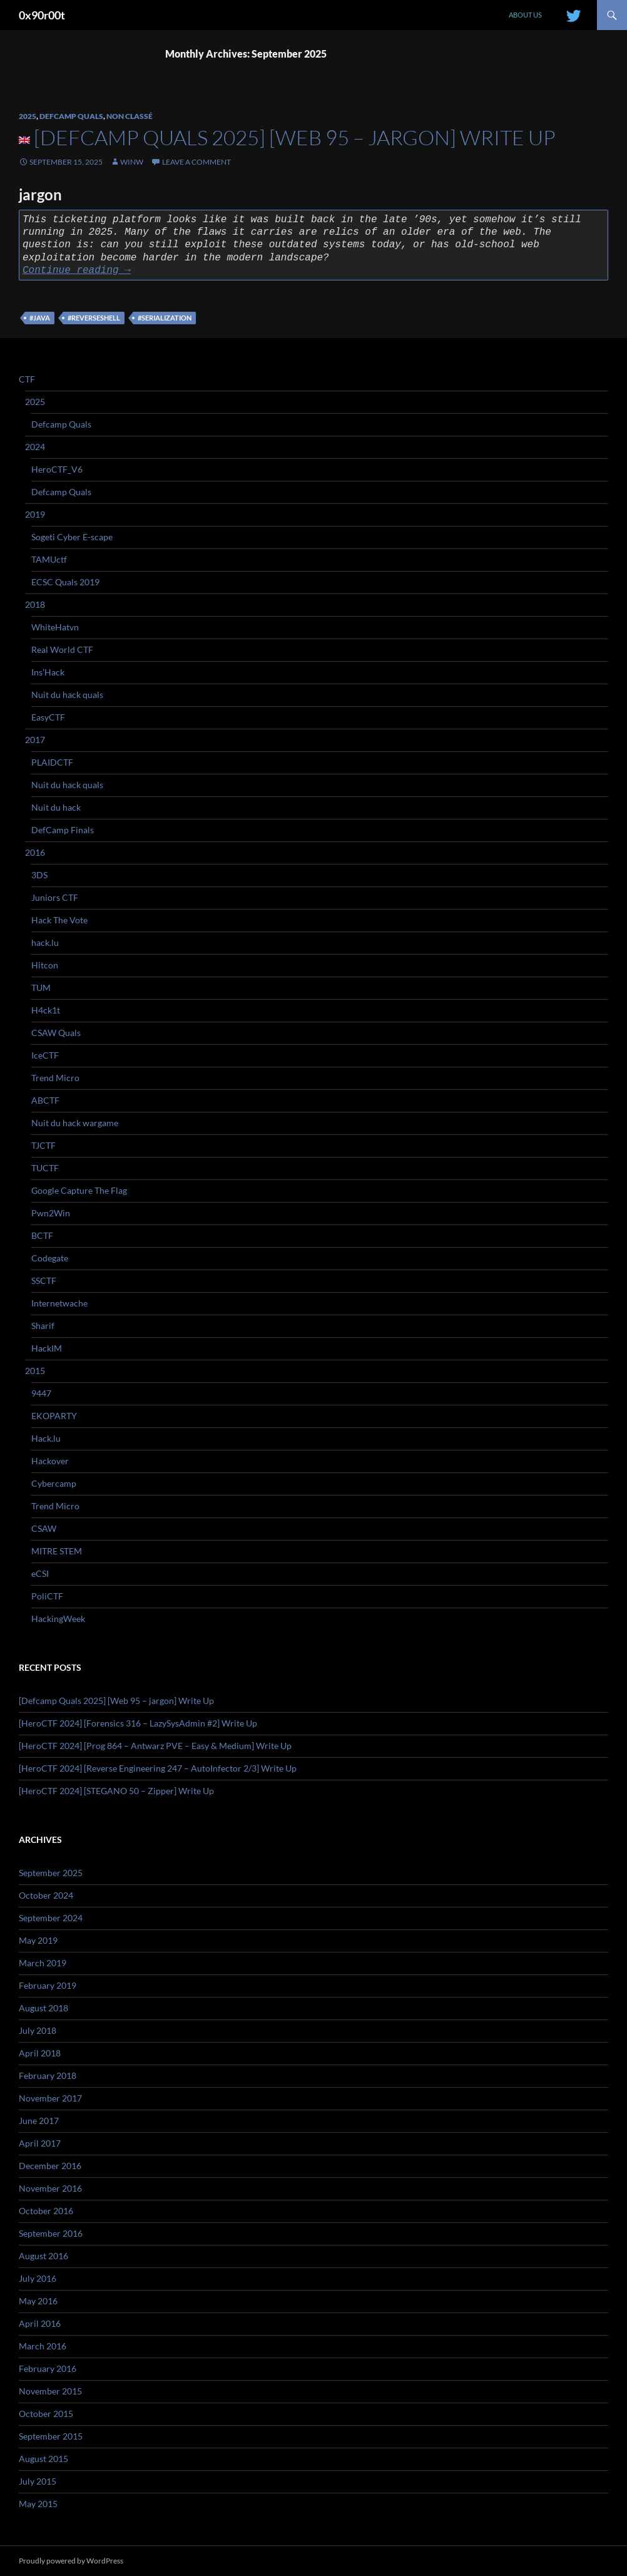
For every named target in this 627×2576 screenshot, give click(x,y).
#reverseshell (94, 318)
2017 (35, 739)
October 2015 (46, 2413)
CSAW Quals (56, 1032)
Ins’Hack (47, 672)
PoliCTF (47, 1596)
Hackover (50, 1460)
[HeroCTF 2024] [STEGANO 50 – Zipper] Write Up (116, 1790)
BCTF (42, 1235)
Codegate (49, 1258)
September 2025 (51, 1872)
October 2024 (46, 1895)
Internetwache (59, 1303)
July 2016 (37, 2278)
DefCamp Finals (62, 829)
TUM (41, 987)
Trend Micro (55, 1077)
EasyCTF (48, 717)
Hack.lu (46, 1438)
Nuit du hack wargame (74, 1122)
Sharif (42, 1325)
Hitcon (44, 965)
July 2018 (37, 2030)
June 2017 (39, 2120)
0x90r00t (42, 15)
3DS (39, 875)
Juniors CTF (54, 897)
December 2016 (50, 2165)
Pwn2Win (50, 1213)
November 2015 (50, 2391)
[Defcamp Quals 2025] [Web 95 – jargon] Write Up (295, 137)
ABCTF (45, 1100)
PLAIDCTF (52, 762)
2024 (35, 446)
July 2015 (37, 2481)
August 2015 (43, 2458)
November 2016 (50, 2188)
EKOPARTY (54, 1415)
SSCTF (43, 1280)
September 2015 (51, 2436)
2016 (35, 852)
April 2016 (40, 2323)
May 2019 (38, 1940)
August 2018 (43, 2008)
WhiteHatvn (55, 627)
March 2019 (42, 1963)
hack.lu (45, 942)
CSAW (43, 1528)
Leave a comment (196, 162)
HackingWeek (58, 1618)
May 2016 (38, 2301)
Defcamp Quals (71, 116)
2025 (27, 116)
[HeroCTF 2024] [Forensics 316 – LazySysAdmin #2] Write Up (138, 1723)
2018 (35, 604)
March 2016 (42, 2346)
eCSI (40, 1573)
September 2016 (51, 2233)
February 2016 (47, 2368)
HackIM (46, 1348)
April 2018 (40, 2053)
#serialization (164, 318)
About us (525, 15)
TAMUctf (49, 559)
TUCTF (45, 1167)
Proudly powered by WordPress (71, 2560)
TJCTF (43, 1145)
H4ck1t (45, 1010)
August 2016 (43, 2255)
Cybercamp (53, 1483)
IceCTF (45, 1055)
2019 (35, 514)
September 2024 (51, 1917)
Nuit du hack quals (67, 694)
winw (131, 162)
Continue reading (77, 270)
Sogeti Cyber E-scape (72, 536)
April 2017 (40, 2143)
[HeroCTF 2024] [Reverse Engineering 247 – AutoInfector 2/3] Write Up (158, 1768)
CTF (27, 379)
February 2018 (47, 2075)
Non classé (129, 116)
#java (39, 318)
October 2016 (46, 2210)
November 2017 (50, 2098)
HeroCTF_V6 (57, 469)
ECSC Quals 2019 (65, 582)
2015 (35, 1370)
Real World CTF (62, 649)
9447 (41, 1393)
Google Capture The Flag (79, 1190)
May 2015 (38, 2503)
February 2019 (47, 1985)
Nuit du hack (56, 807)
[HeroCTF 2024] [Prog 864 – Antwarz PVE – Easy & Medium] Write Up (155, 1745)
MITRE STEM (56, 1551)
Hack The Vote (59, 920)
